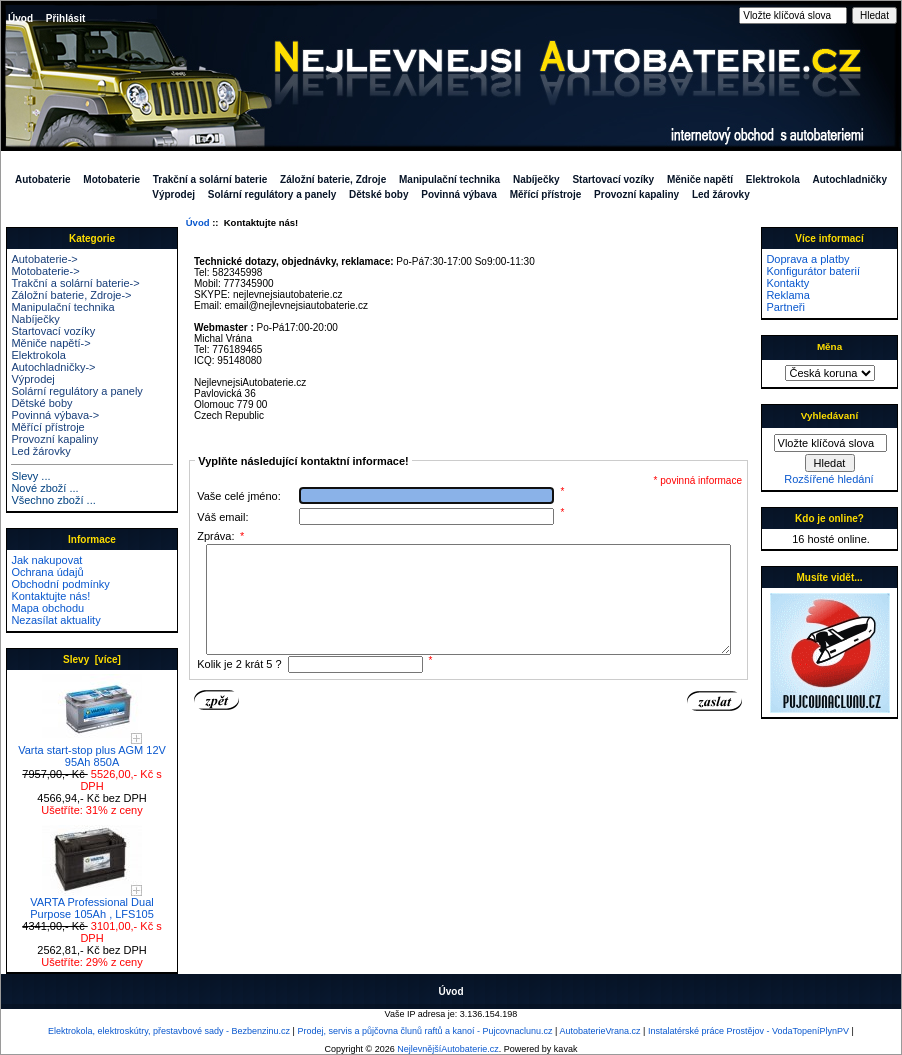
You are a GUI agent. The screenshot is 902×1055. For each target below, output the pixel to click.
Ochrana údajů (47, 572)
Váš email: (222, 517)
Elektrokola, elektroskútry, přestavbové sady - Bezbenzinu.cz (169, 1031)
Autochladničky (850, 179)
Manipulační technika (449, 179)
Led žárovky (721, 194)
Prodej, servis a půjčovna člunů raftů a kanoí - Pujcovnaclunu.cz (424, 1031)
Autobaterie (43, 179)
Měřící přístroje (546, 194)
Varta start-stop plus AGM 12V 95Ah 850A (92, 751)
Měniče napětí (700, 179)
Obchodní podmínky (60, 584)
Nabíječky (536, 179)
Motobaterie (111, 179)
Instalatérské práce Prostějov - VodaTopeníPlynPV (748, 1031)
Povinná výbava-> (55, 415)
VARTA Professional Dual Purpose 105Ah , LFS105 (92, 903)
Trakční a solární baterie (210, 179)
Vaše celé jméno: (239, 496)
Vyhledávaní (829, 415)
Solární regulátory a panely (272, 194)
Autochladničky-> (53, 367)
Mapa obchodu (47, 608)
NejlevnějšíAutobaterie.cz (448, 1049)
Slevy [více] (92, 659)
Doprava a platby (807, 259)
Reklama (787, 295)
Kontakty (787, 283)
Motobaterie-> (45, 271)
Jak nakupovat (46, 560)
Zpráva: (220, 536)
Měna (829, 346)
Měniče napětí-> (50, 343)
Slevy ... (30, 476)
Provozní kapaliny (636, 194)
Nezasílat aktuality (55, 620)
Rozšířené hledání (828, 479)
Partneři (785, 307)
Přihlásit (65, 18)
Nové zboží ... (44, 488)
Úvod (20, 18)
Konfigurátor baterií (813, 271)
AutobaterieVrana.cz (599, 1031)
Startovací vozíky (613, 179)
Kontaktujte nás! (50, 596)
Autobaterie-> (44, 259)
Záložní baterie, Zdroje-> (71, 295)
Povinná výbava (459, 194)
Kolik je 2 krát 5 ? (239, 685)
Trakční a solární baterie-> (75, 283)
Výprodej (173, 194)
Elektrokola (773, 179)
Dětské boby (378, 194)
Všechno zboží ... (53, 500)
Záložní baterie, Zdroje (333, 179)
